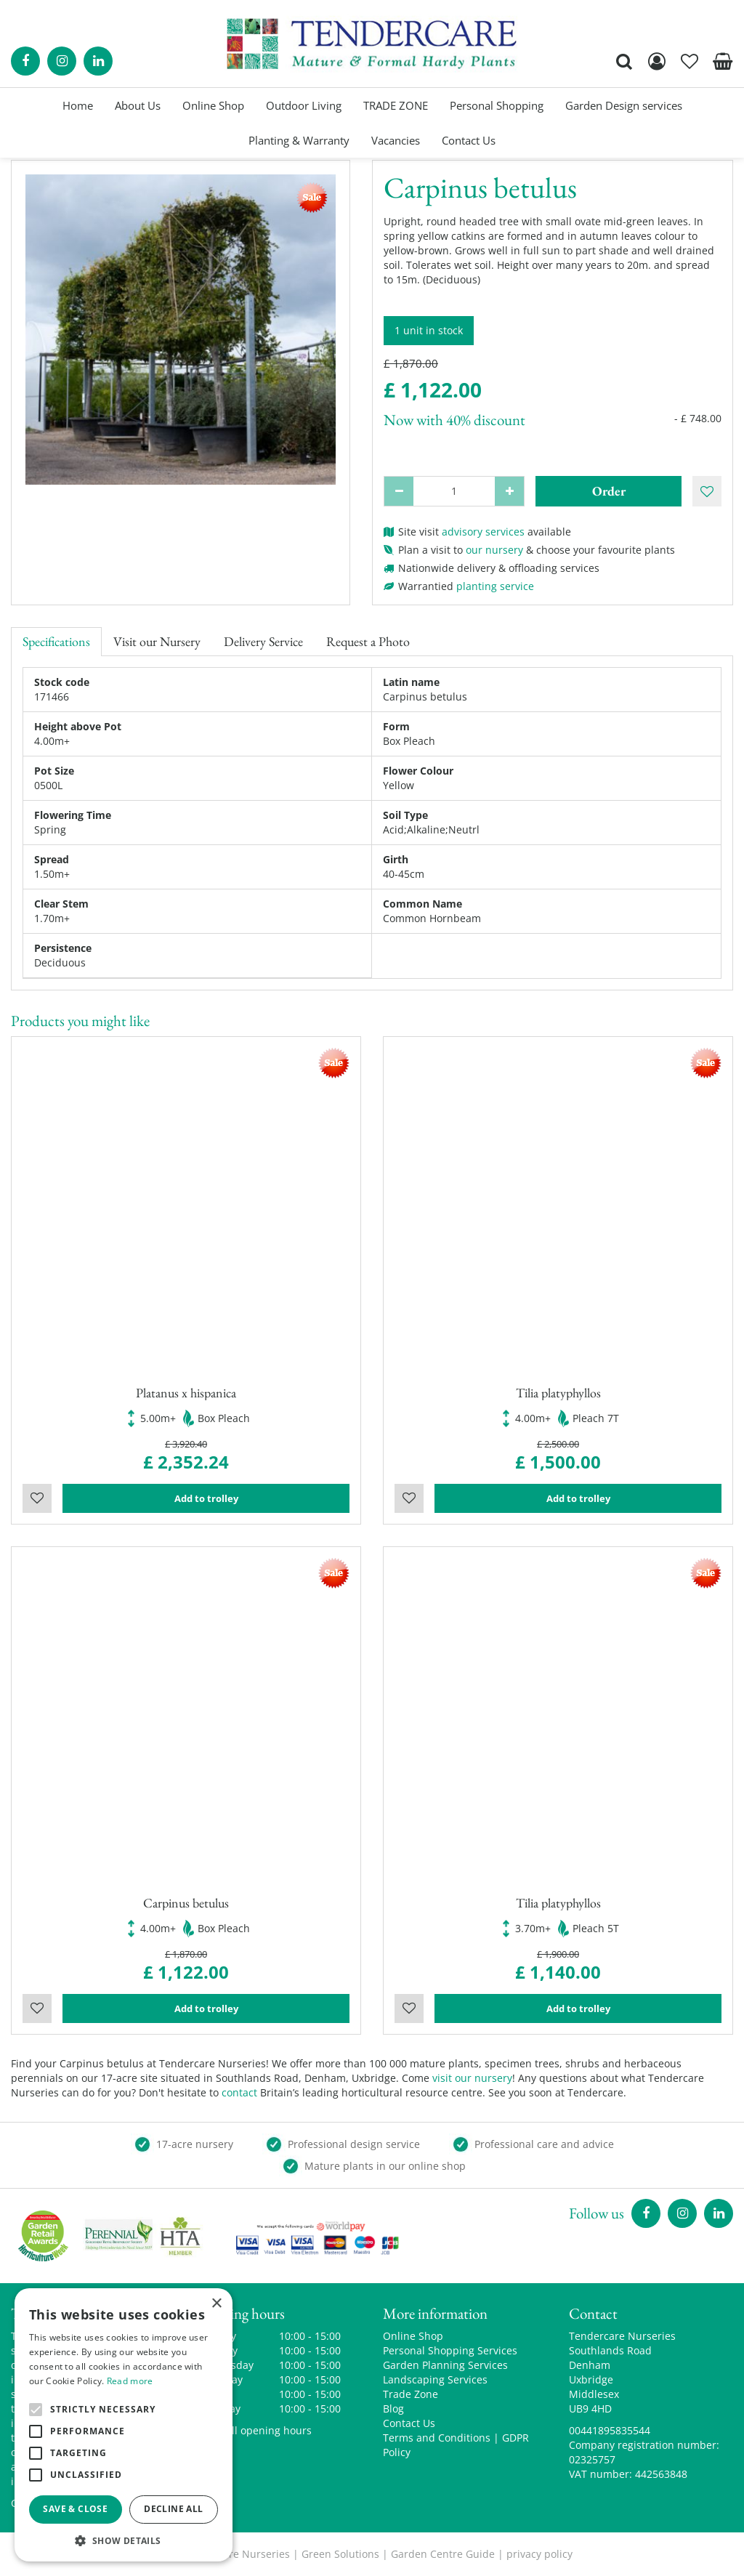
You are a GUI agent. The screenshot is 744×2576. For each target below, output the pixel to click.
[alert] (123, 2424)
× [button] (216, 2303)
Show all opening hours (254, 2430)
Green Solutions (340, 2554)
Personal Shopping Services (450, 2350)
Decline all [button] (173, 2509)
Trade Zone (410, 2394)
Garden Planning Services (445, 2365)
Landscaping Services (435, 2379)
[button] (123, 2540)
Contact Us (409, 2423)
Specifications (56, 641)
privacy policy (539, 2554)
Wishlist (37, 1498)
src (624, 61)
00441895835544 (609, 2430)
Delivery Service (263, 641)
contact (239, 2092)
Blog (393, 2408)
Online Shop (413, 2336)
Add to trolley (206, 1498)
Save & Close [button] (75, 2509)
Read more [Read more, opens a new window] (130, 2381)
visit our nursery (472, 2078)
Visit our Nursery (157, 641)
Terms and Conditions (436, 2437)
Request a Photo (368, 641)
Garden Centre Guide (443, 2554)
